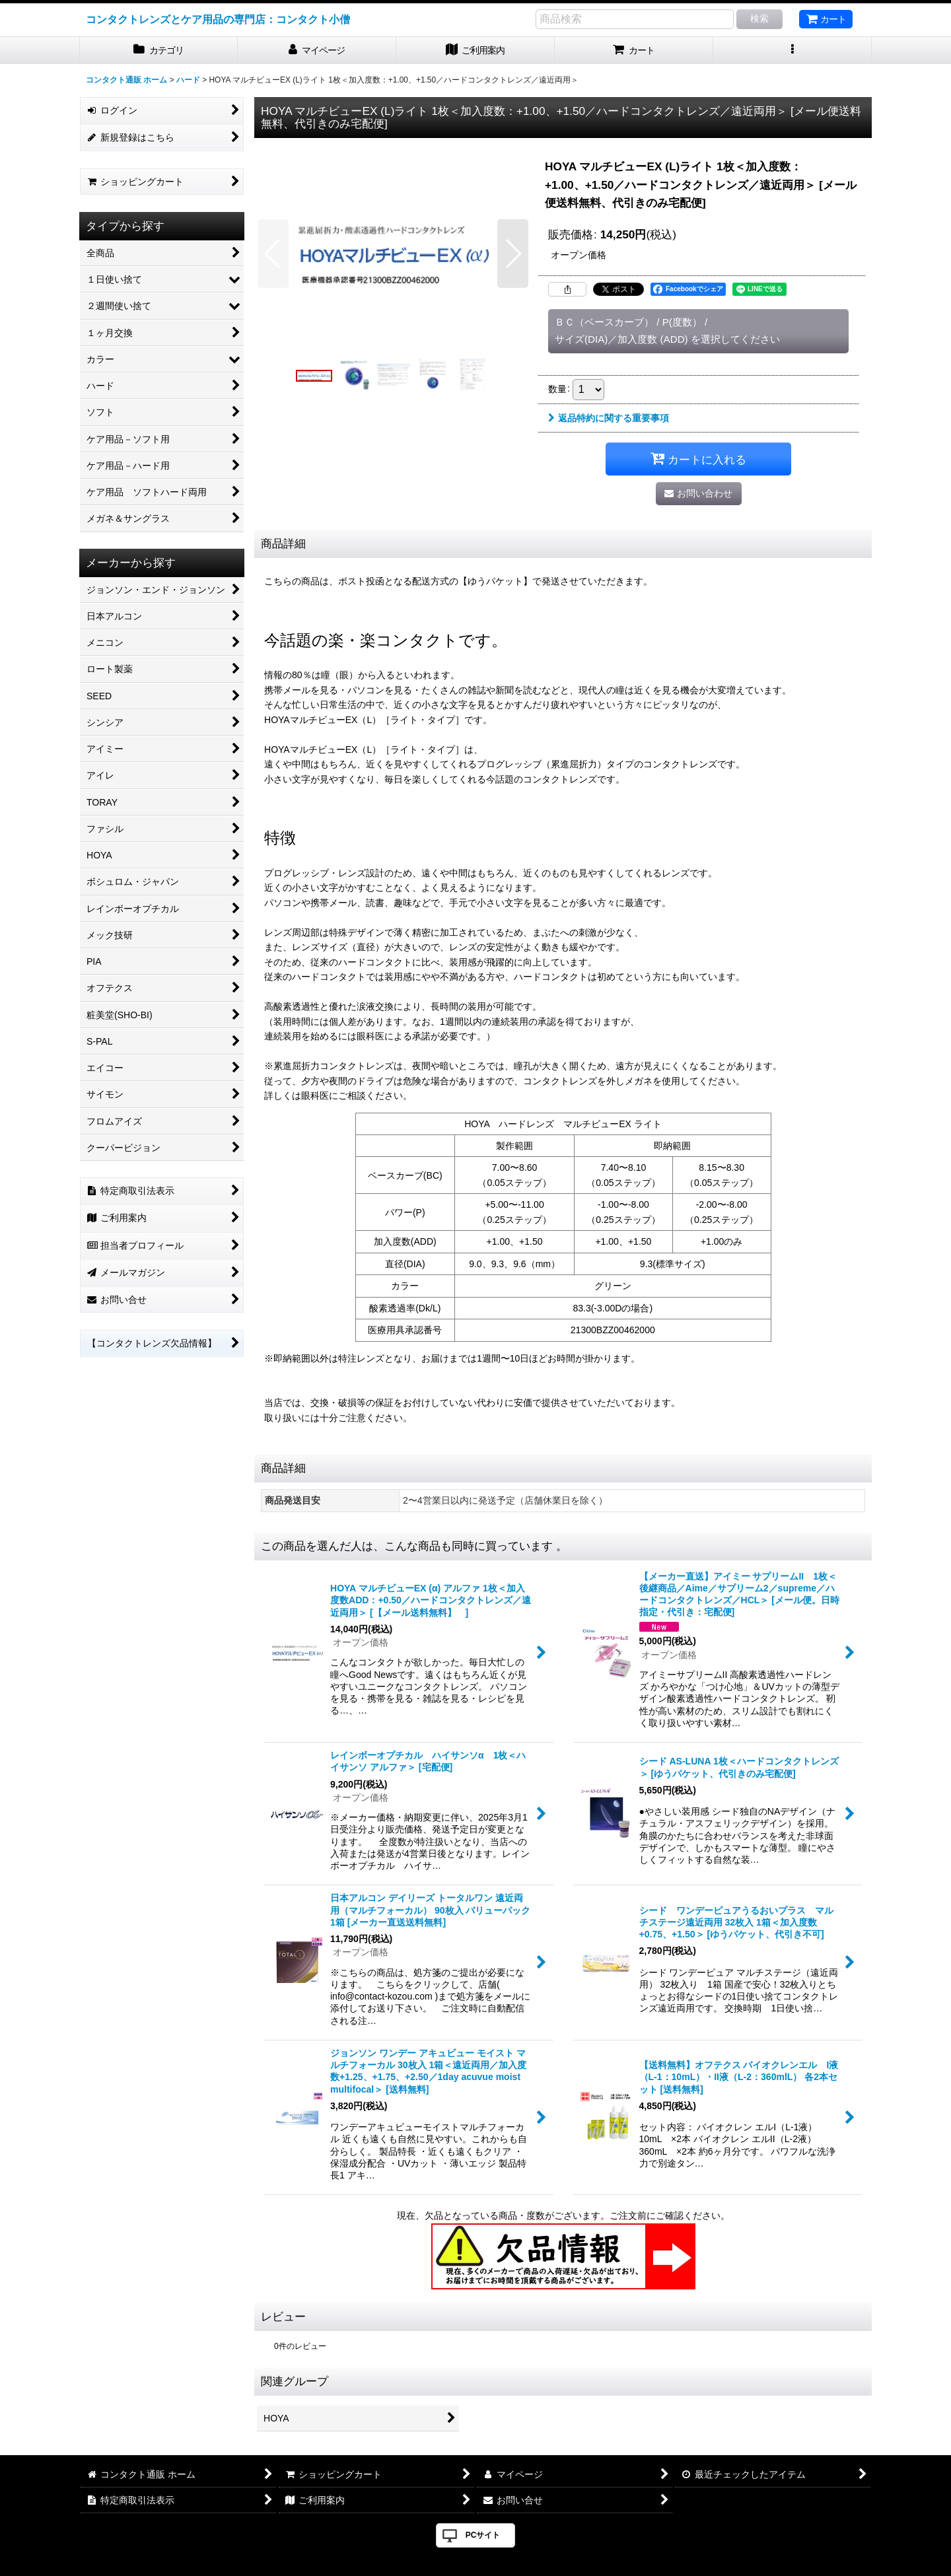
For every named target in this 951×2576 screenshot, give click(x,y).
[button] (792, 50)
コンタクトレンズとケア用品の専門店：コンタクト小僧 (218, 19)
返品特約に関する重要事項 (608, 418)
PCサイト (483, 2535)
